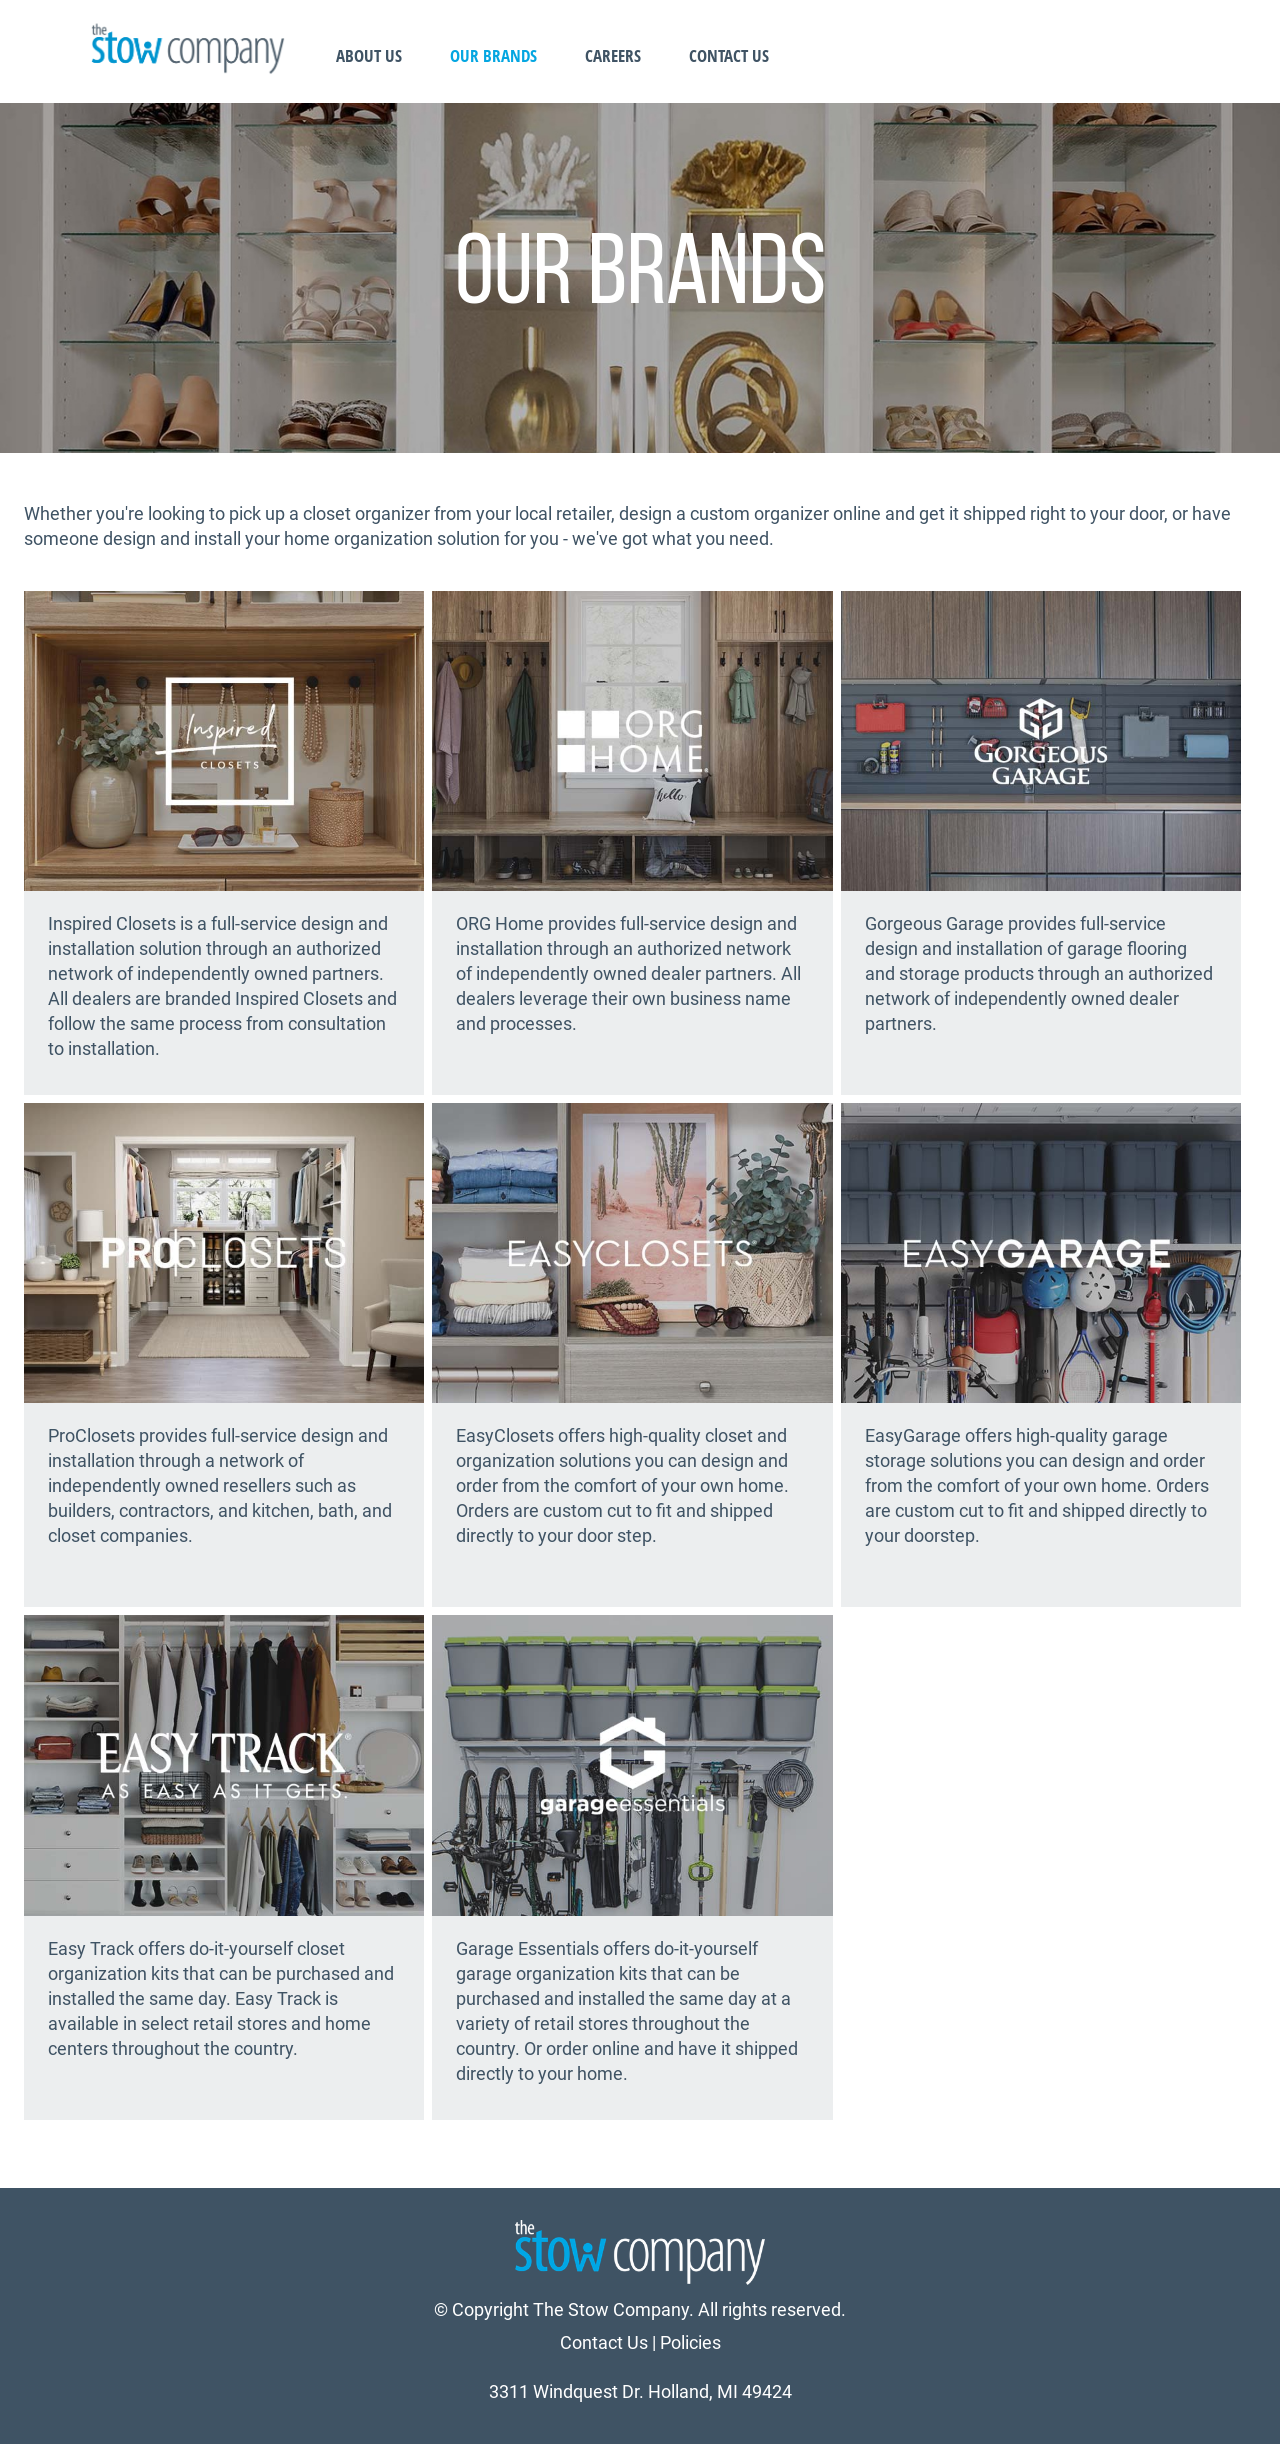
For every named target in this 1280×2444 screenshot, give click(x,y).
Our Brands (493, 55)
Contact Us (729, 55)
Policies (690, 2342)
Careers (613, 55)
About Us (369, 55)
